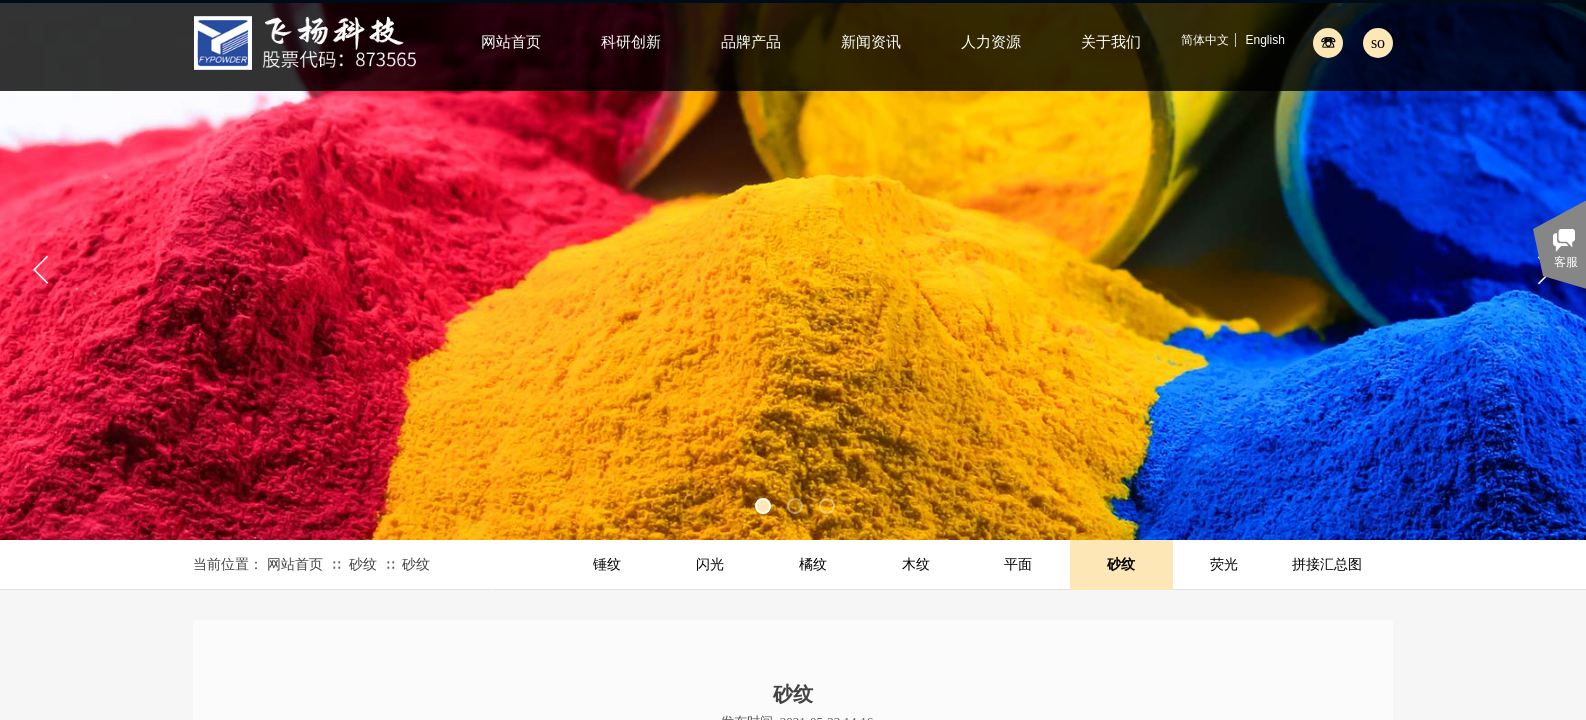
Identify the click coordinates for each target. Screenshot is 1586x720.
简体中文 (1205, 40)
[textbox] (1355, 42)
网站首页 (295, 564)
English (1264, 40)
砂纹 (363, 564)
